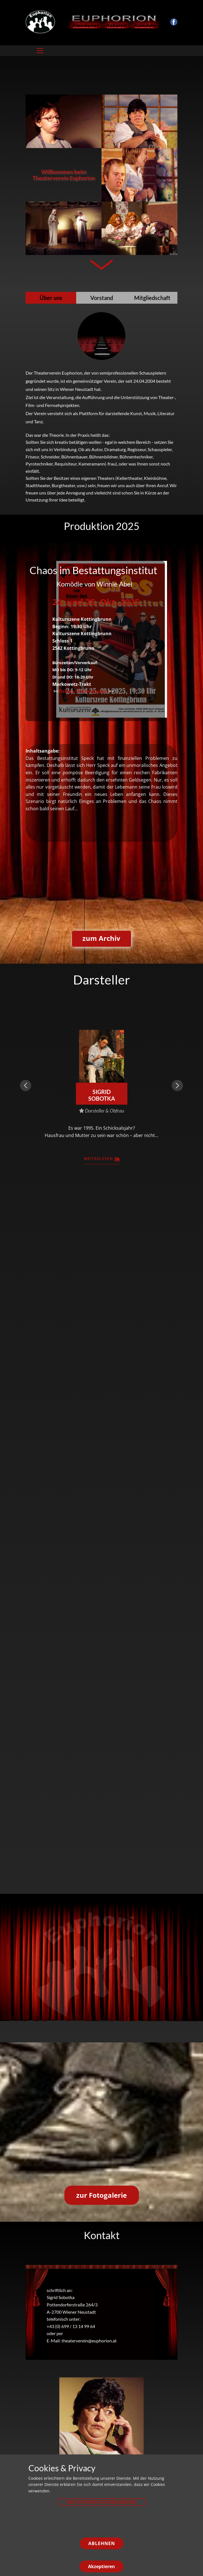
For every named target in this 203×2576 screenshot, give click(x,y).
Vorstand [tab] (101, 297)
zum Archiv (101, 938)
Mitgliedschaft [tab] (152, 297)
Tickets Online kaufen (83, 691)
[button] (25, 1085)
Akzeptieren (101, 2566)
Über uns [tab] (51, 297)
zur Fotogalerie (101, 2195)
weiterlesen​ (101, 1159)
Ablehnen (101, 2543)
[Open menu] (40, 50)
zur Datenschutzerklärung (101, 2502)
